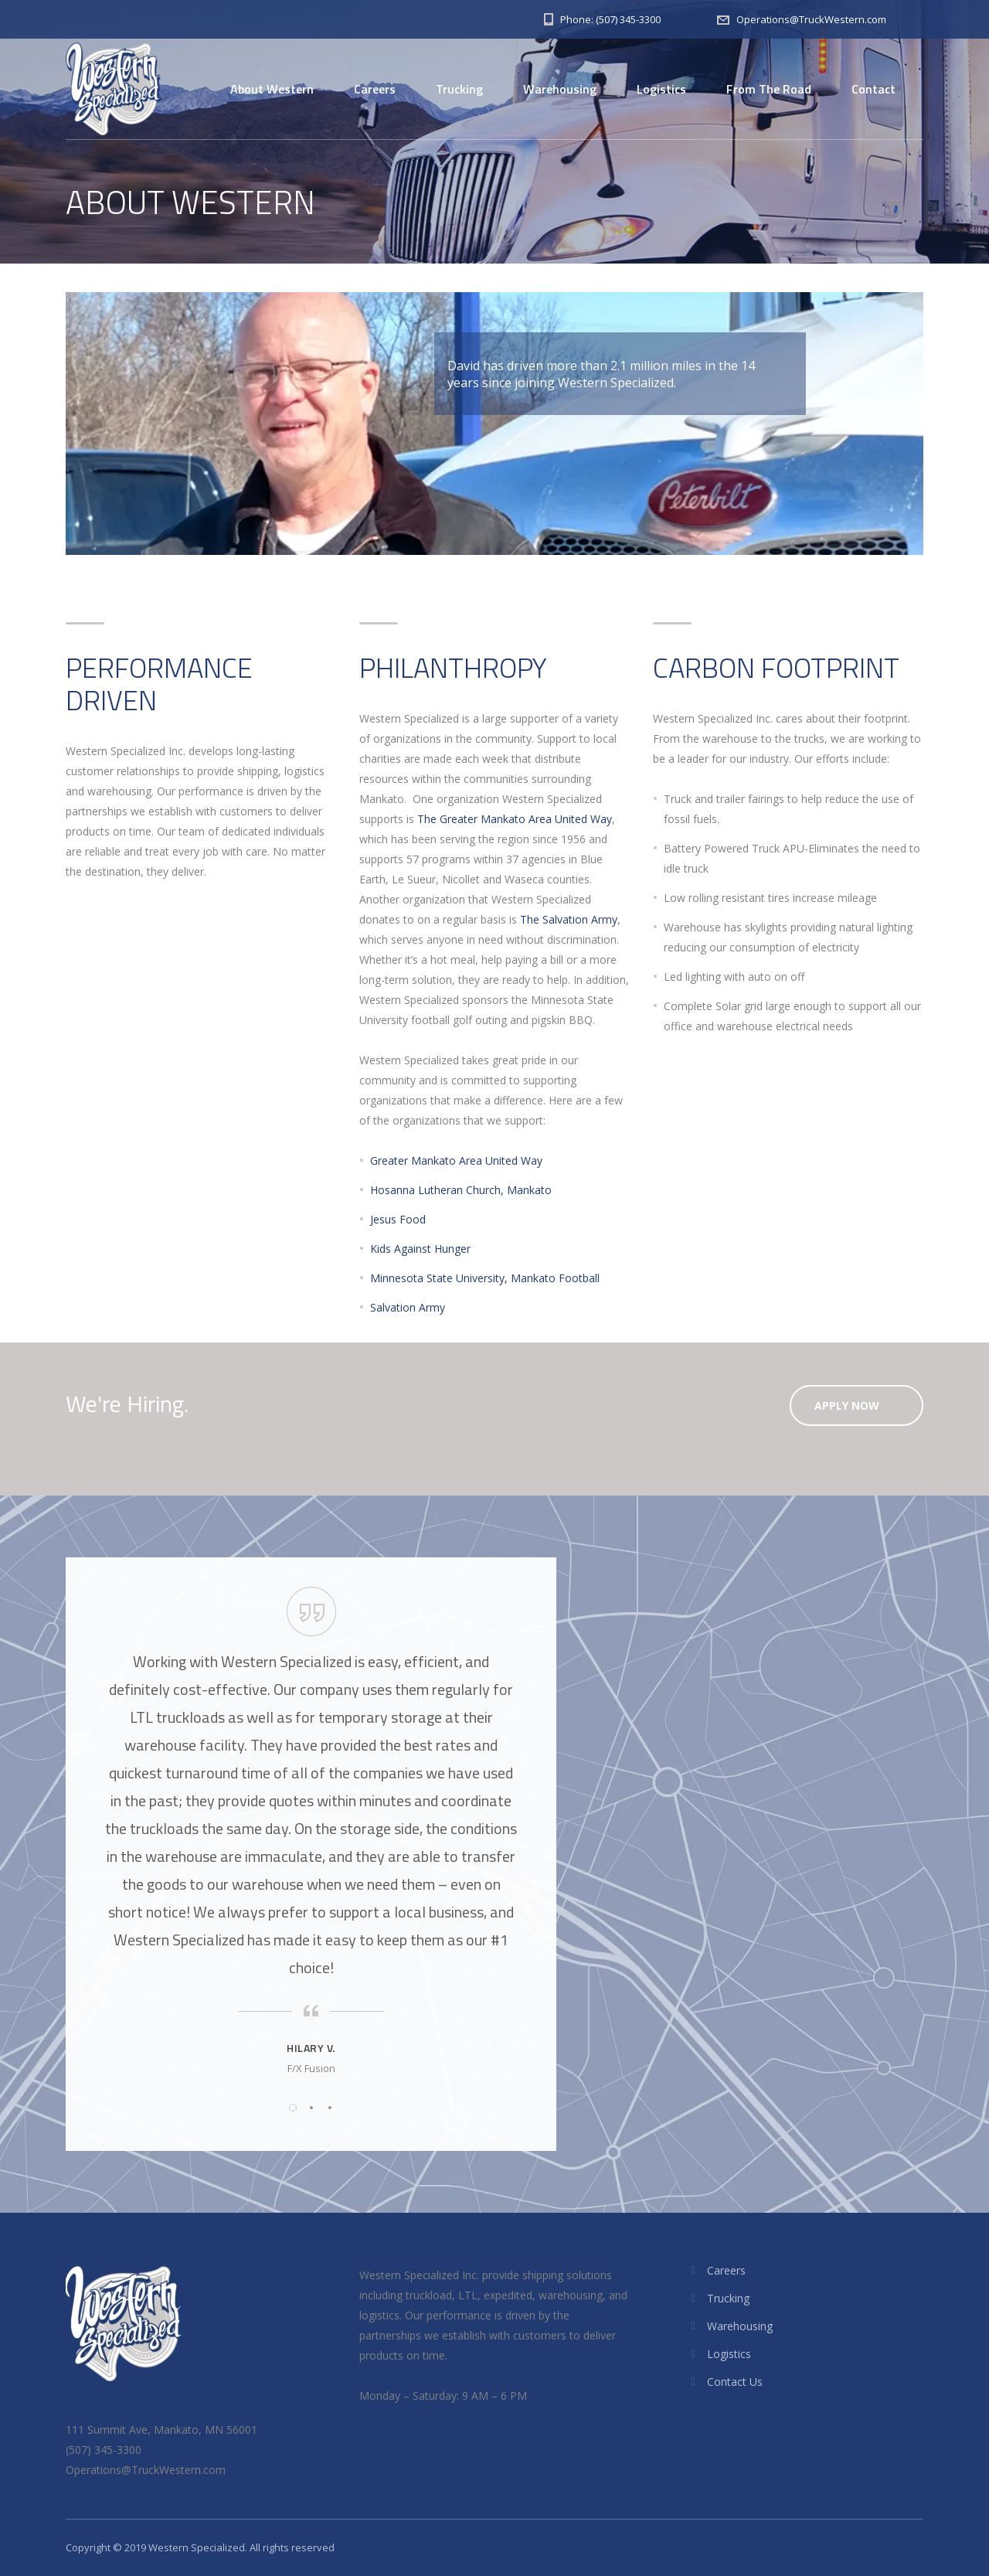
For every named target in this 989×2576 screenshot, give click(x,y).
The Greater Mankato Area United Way (514, 819)
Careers (375, 89)
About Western (272, 89)
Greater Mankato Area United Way (456, 1160)
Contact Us (735, 2381)
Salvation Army (407, 1307)
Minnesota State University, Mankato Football (485, 1278)
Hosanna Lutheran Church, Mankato (461, 1190)
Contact (873, 89)
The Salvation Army (568, 919)
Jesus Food (398, 1219)
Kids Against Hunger (420, 1248)
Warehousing (559, 89)
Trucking (459, 89)
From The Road (768, 89)
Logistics (661, 89)
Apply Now (846, 1405)
